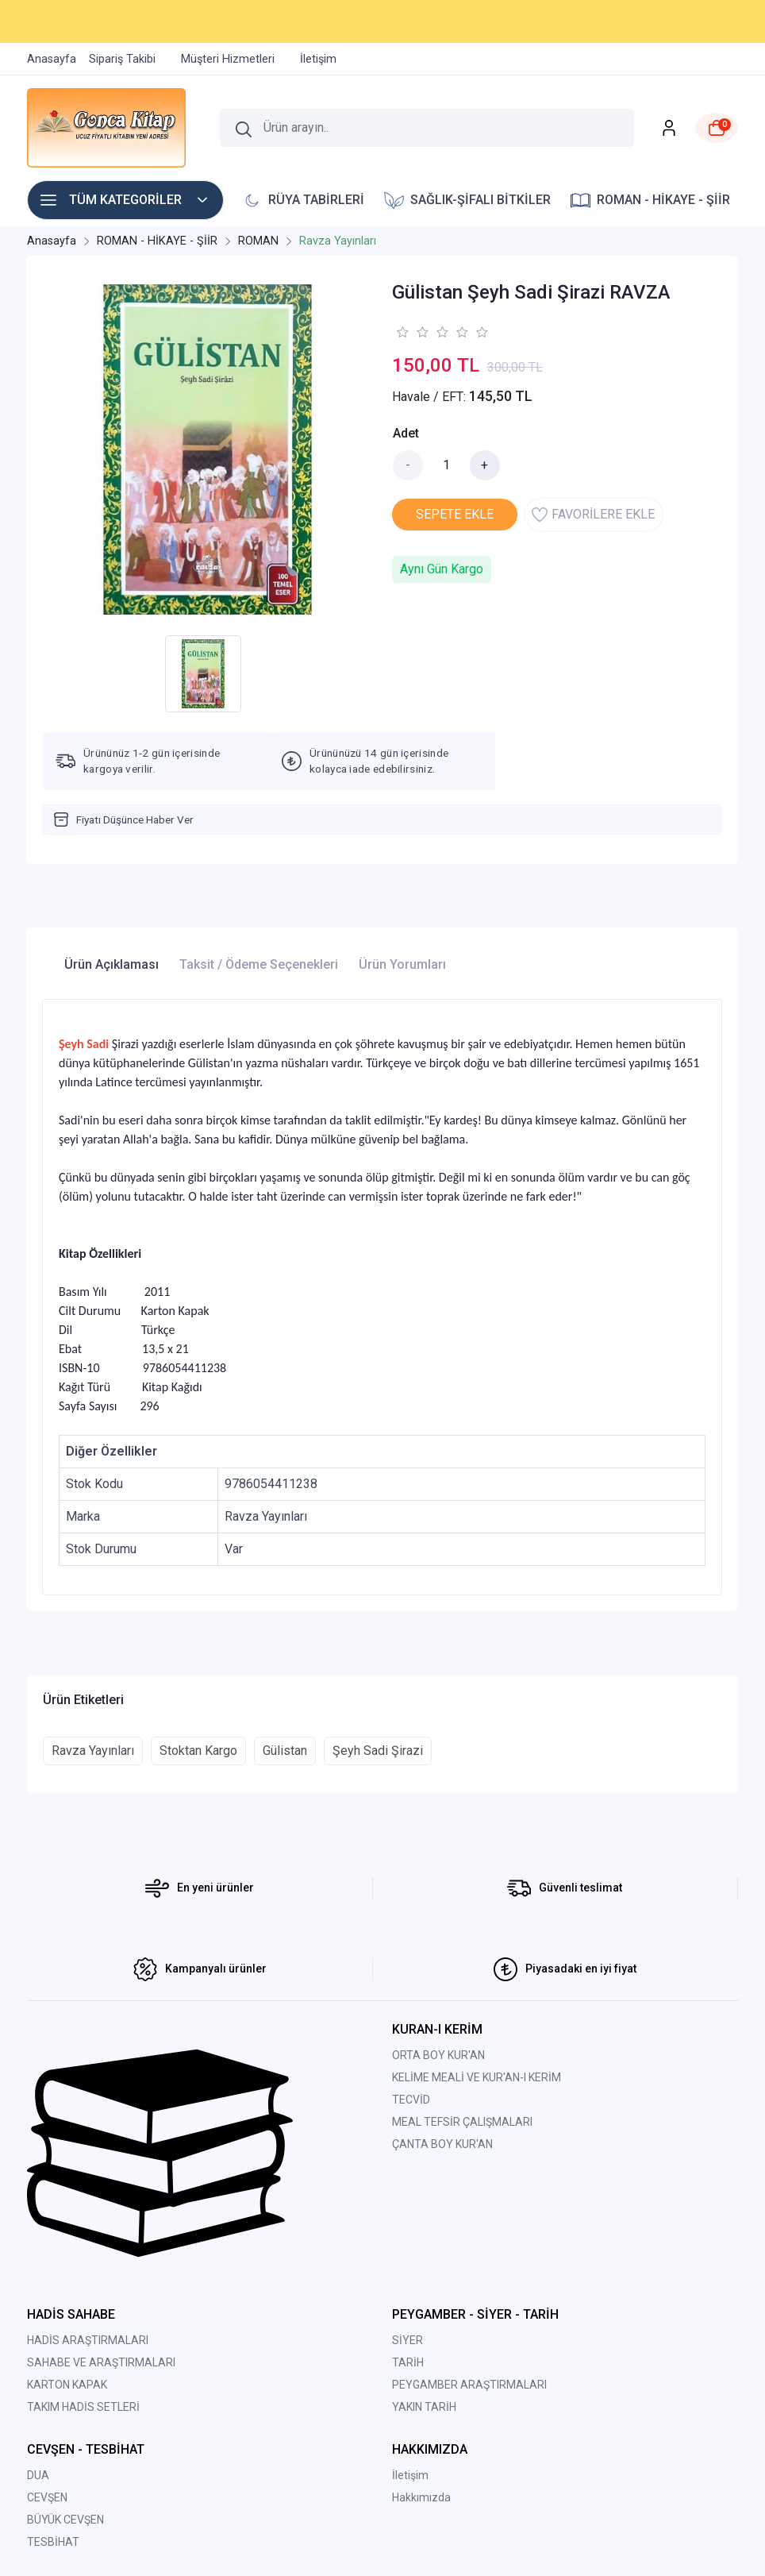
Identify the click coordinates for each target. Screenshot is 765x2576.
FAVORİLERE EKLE (593, 515)
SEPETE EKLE (455, 514)
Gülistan (285, 1750)
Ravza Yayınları (93, 1750)
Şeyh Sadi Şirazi (378, 1750)
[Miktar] (447, 465)
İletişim (410, 2475)
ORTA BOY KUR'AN (438, 2055)
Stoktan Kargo (198, 1750)
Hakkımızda (421, 2497)
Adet (406, 433)
